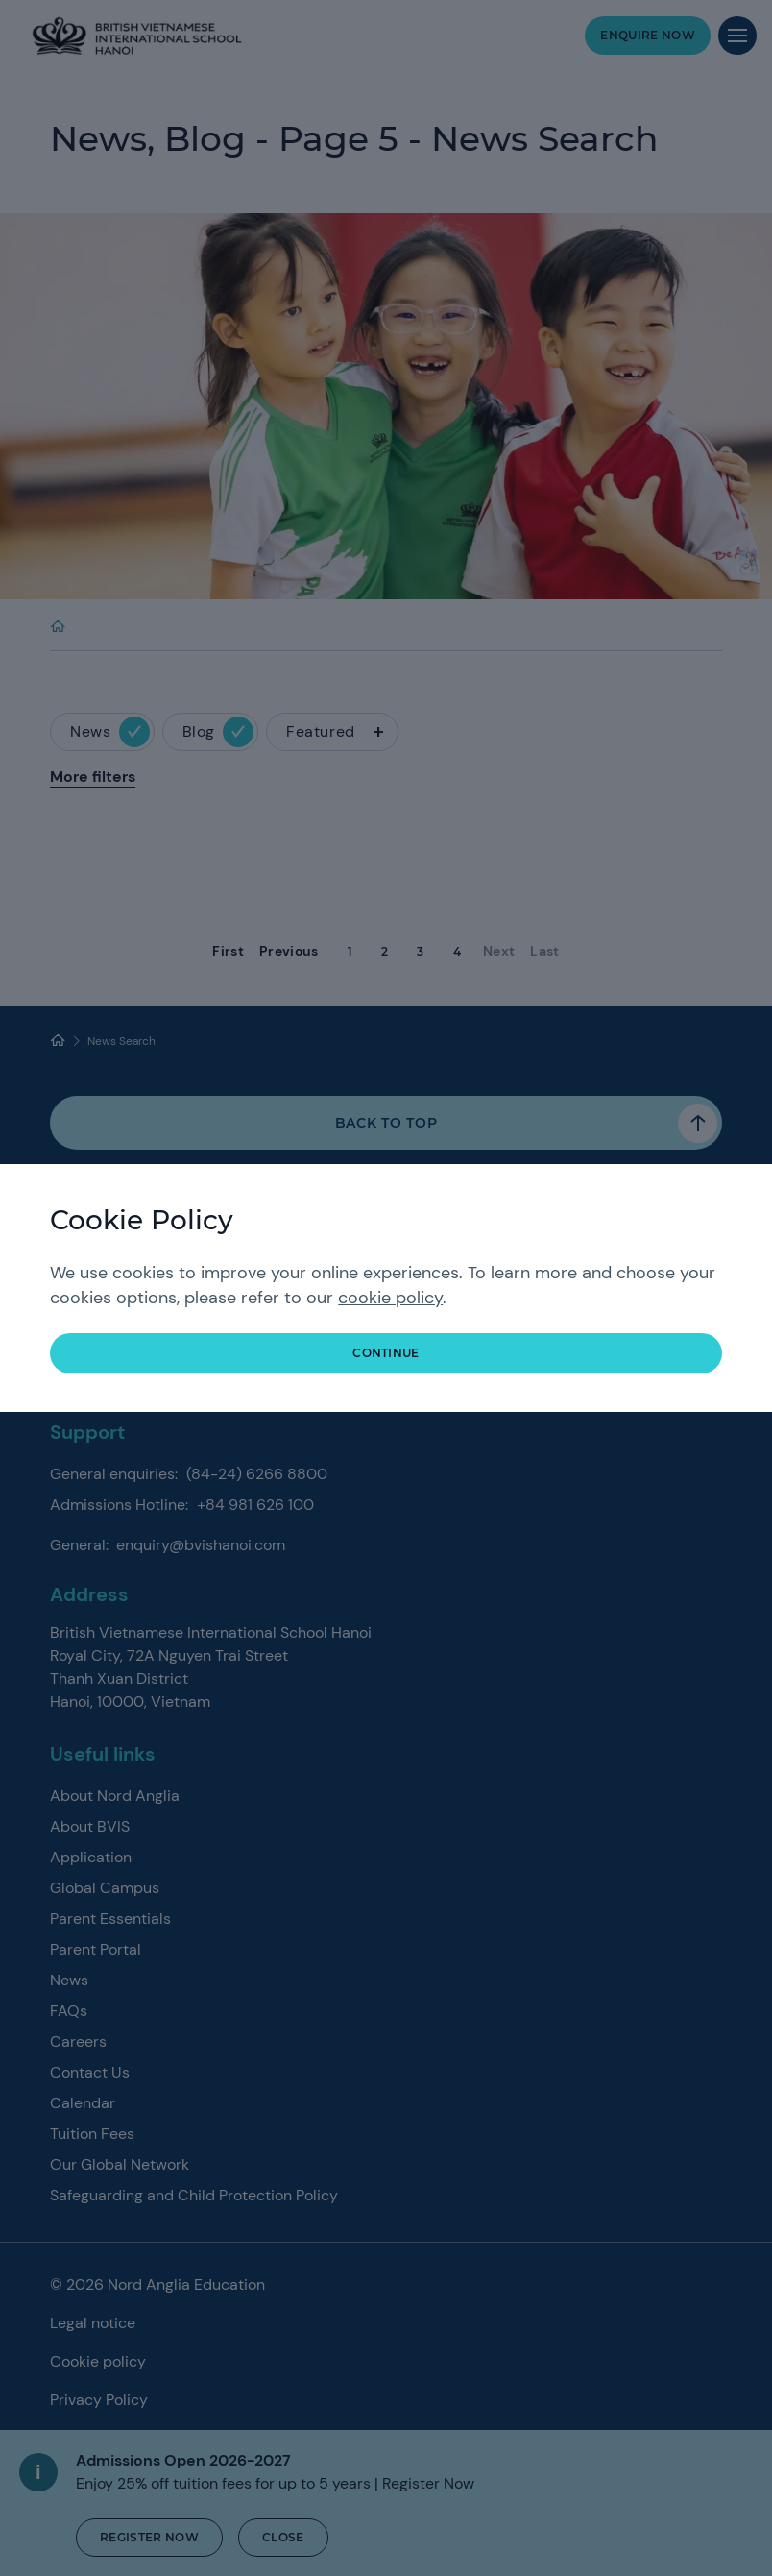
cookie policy (390, 1297)
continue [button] (386, 1353)
